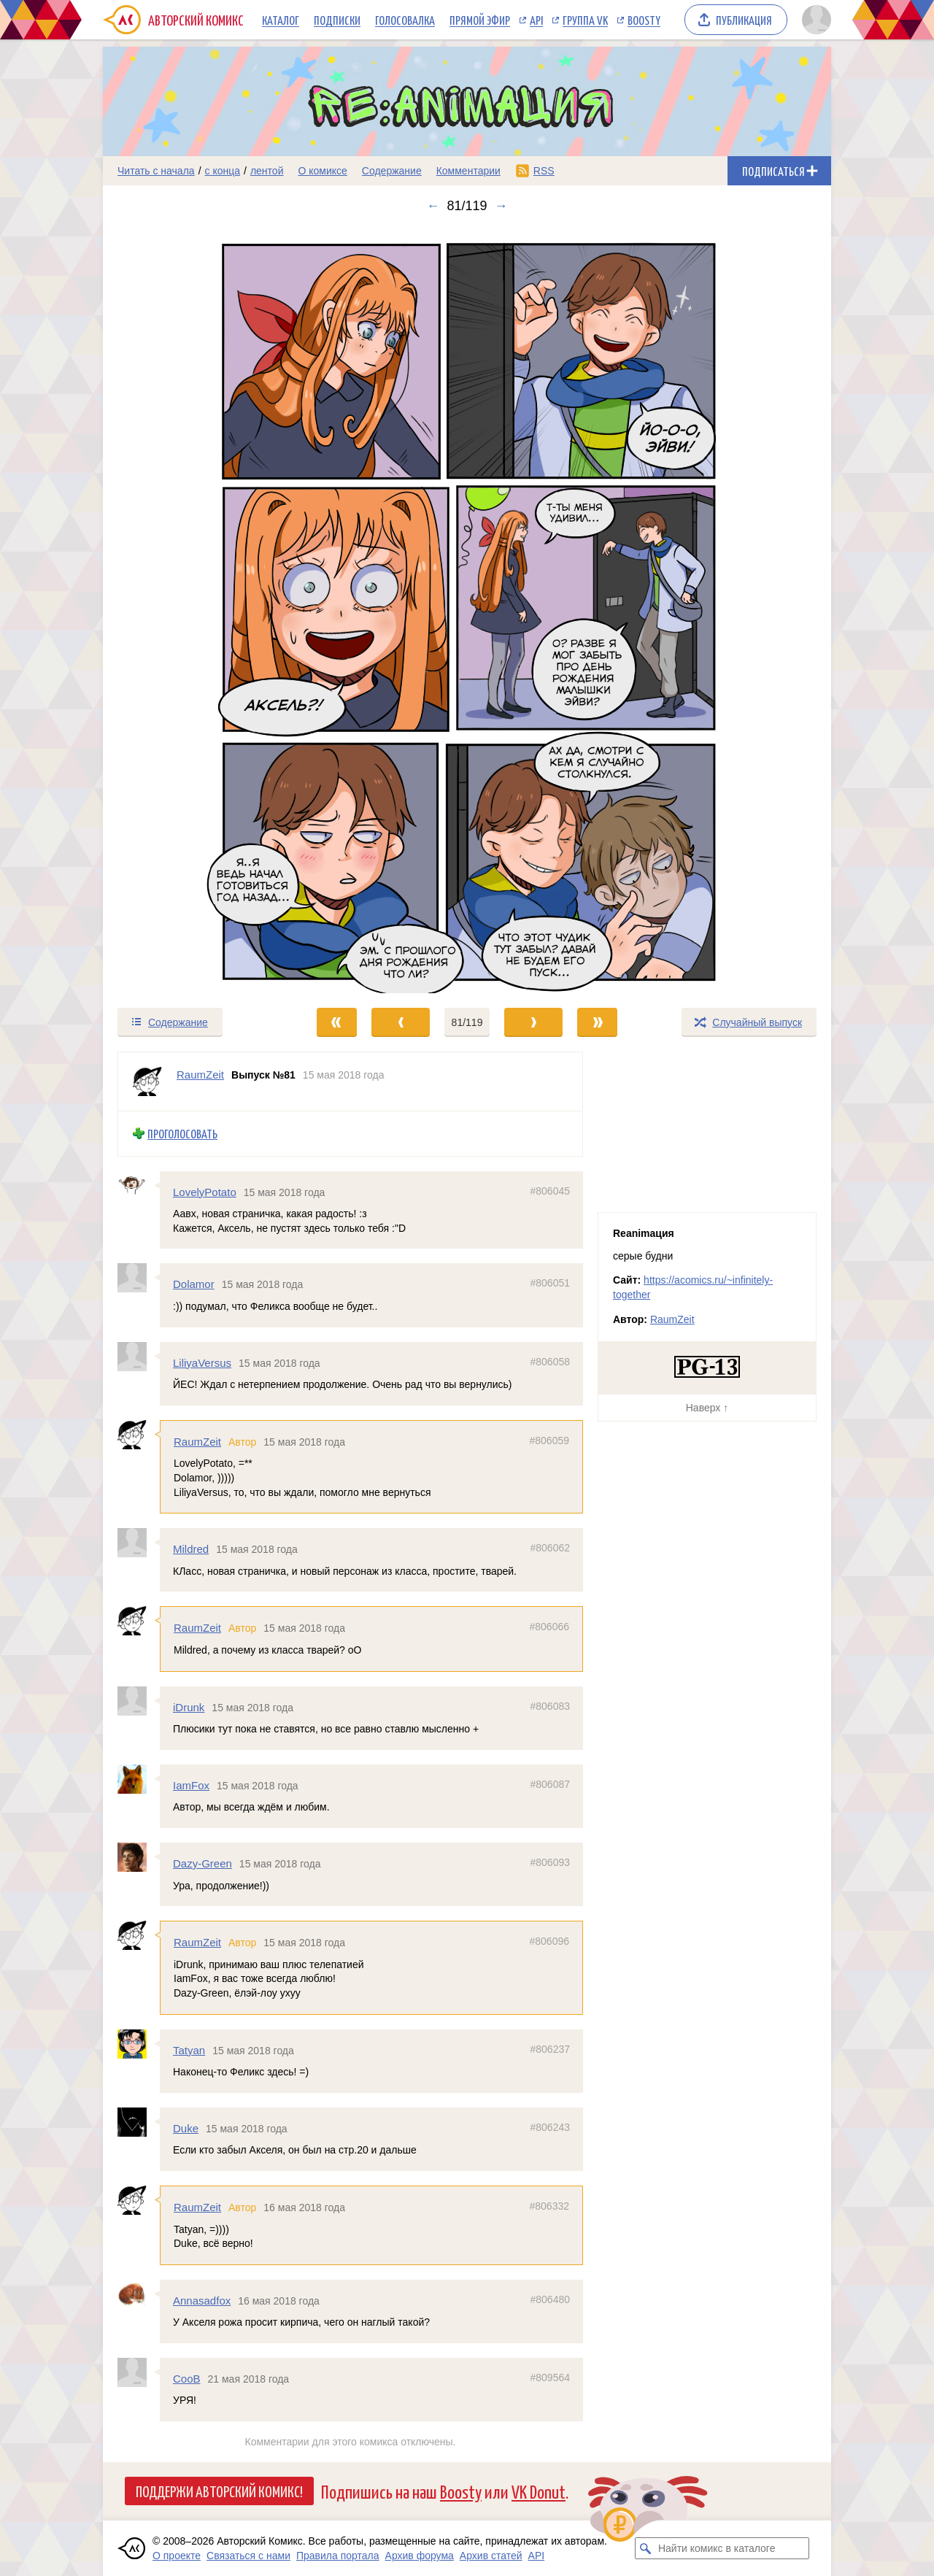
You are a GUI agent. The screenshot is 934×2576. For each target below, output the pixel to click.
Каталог (280, 20)
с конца (223, 171)
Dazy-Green (202, 1863)
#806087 (550, 1783)
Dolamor (194, 1284)
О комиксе (322, 171)
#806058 (550, 1361)
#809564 (550, 2377)
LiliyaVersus (202, 1362)
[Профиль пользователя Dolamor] (138, 1277)
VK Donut (539, 2491)
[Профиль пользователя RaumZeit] (147, 1081)
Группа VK (585, 20)
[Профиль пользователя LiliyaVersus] (138, 1355)
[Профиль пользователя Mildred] (138, 1542)
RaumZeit (197, 1441)
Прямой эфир (479, 20)
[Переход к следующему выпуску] (467, 610)
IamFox (191, 1784)
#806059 (549, 1440)
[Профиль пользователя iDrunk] (138, 1700)
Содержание (392, 171)
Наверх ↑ (707, 1408)
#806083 (550, 1705)
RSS (544, 171)
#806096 (549, 1941)
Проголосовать (182, 1133)
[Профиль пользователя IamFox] (138, 1778)
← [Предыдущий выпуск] (432, 205)
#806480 (550, 2299)
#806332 (549, 2206)
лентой (267, 171)
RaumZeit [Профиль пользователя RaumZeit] (200, 1074)
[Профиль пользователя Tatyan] (138, 2043)
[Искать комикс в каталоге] (646, 2548)
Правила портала (337, 2555)
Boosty (644, 20)
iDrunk (188, 1706)
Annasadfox (202, 2300)
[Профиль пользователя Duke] (138, 2121)
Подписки (337, 20)
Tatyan (189, 2049)
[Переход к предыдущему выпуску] (194, 610)
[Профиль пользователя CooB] (138, 2372)
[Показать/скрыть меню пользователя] (814, 19)
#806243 (550, 2126)
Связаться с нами (248, 2555)
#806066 (549, 1626)
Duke (185, 2127)
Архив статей (491, 2555)
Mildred (191, 1549)
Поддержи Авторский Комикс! (219, 2490)
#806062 (550, 1548)
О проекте (177, 2555)
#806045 (550, 1190)
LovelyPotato (204, 1191)
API (536, 20)
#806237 (550, 2048)
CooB (187, 2378)
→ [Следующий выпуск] (501, 205)
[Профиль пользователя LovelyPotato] (138, 1185)
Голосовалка (405, 20)
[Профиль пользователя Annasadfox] (138, 2293)
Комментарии (468, 171)
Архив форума (419, 2555)
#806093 (550, 1862)
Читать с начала (156, 171)
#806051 (550, 1283)
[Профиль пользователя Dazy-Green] (138, 1857)
